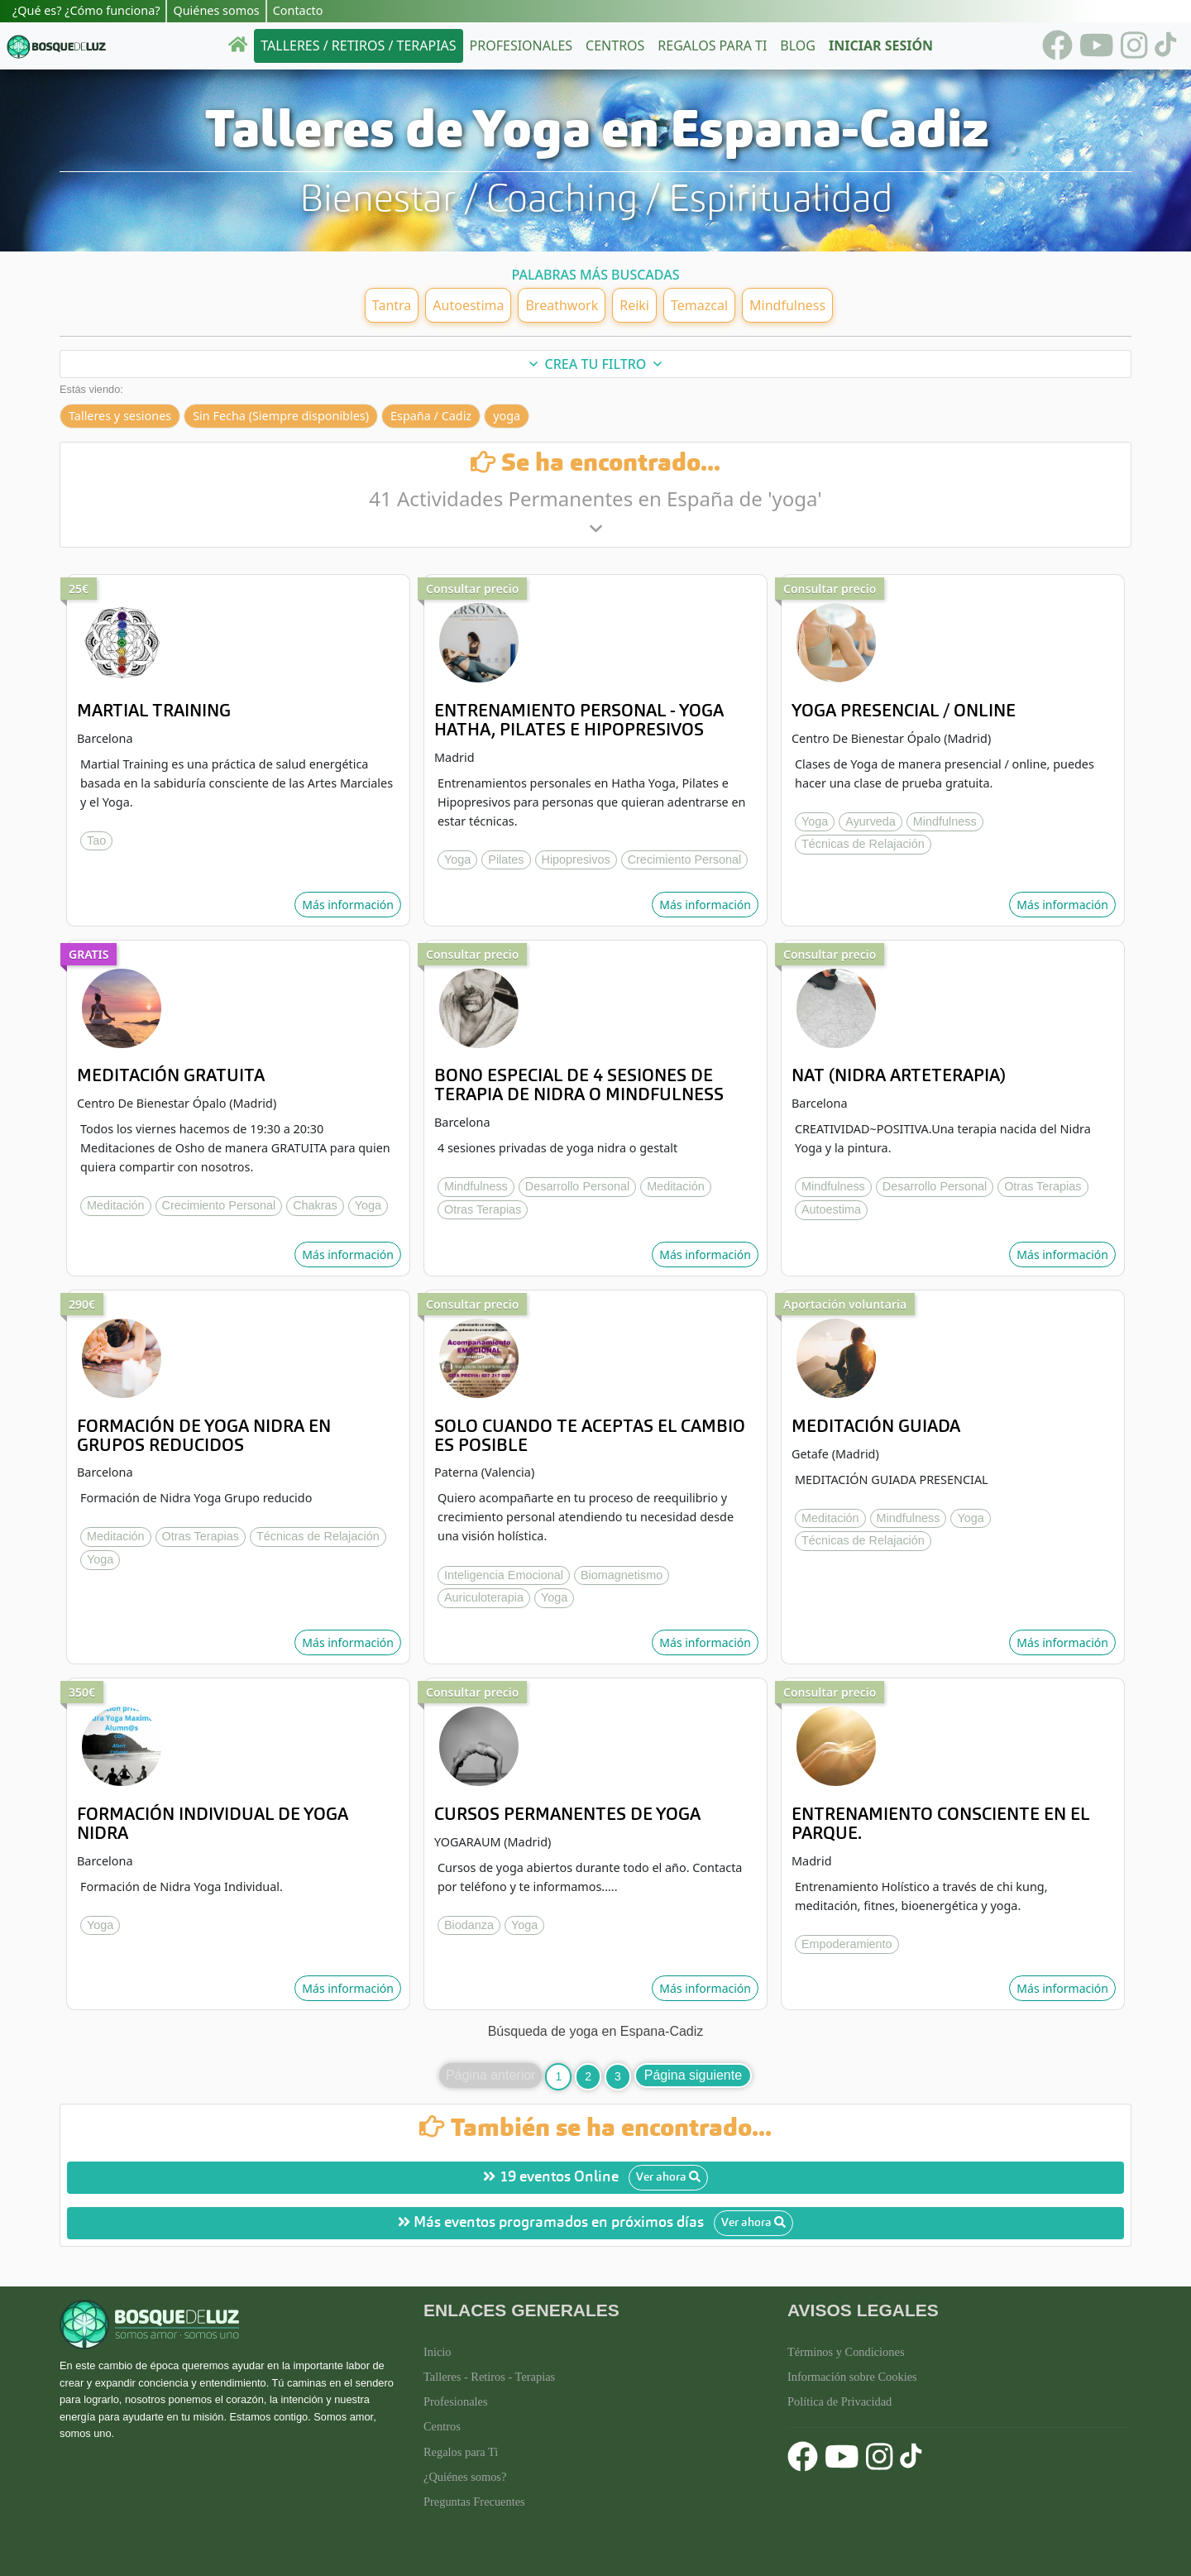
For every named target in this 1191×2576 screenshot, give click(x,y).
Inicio (437, 2351)
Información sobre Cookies (852, 2376)
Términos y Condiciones (846, 2351)
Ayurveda (870, 821)
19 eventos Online (595, 2178)
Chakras (315, 1205)
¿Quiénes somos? (464, 2476)
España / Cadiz (430, 416)
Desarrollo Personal (577, 1186)
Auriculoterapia (484, 1597)
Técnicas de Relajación (863, 843)
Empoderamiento (846, 1944)
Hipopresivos (576, 859)
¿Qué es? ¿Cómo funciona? (86, 10)
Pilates (506, 859)
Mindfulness (945, 821)
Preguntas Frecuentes (474, 2501)
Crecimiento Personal (685, 859)
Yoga (457, 859)
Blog (798, 45)
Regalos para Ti (460, 2452)
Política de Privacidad (839, 2401)
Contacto (298, 10)
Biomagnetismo (621, 1575)
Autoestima (831, 1209)
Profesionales (521, 45)
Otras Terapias (482, 1209)
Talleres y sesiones (120, 416)
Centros (615, 45)
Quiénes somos (216, 10)
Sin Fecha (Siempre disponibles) (281, 416)
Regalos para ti (712, 45)
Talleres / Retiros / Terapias (358, 45)
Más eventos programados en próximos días (595, 2223)
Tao (96, 840)
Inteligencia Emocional (503, 1575)
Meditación (116, 1205)
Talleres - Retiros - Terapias (489, 2376)
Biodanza (469, 1925)
